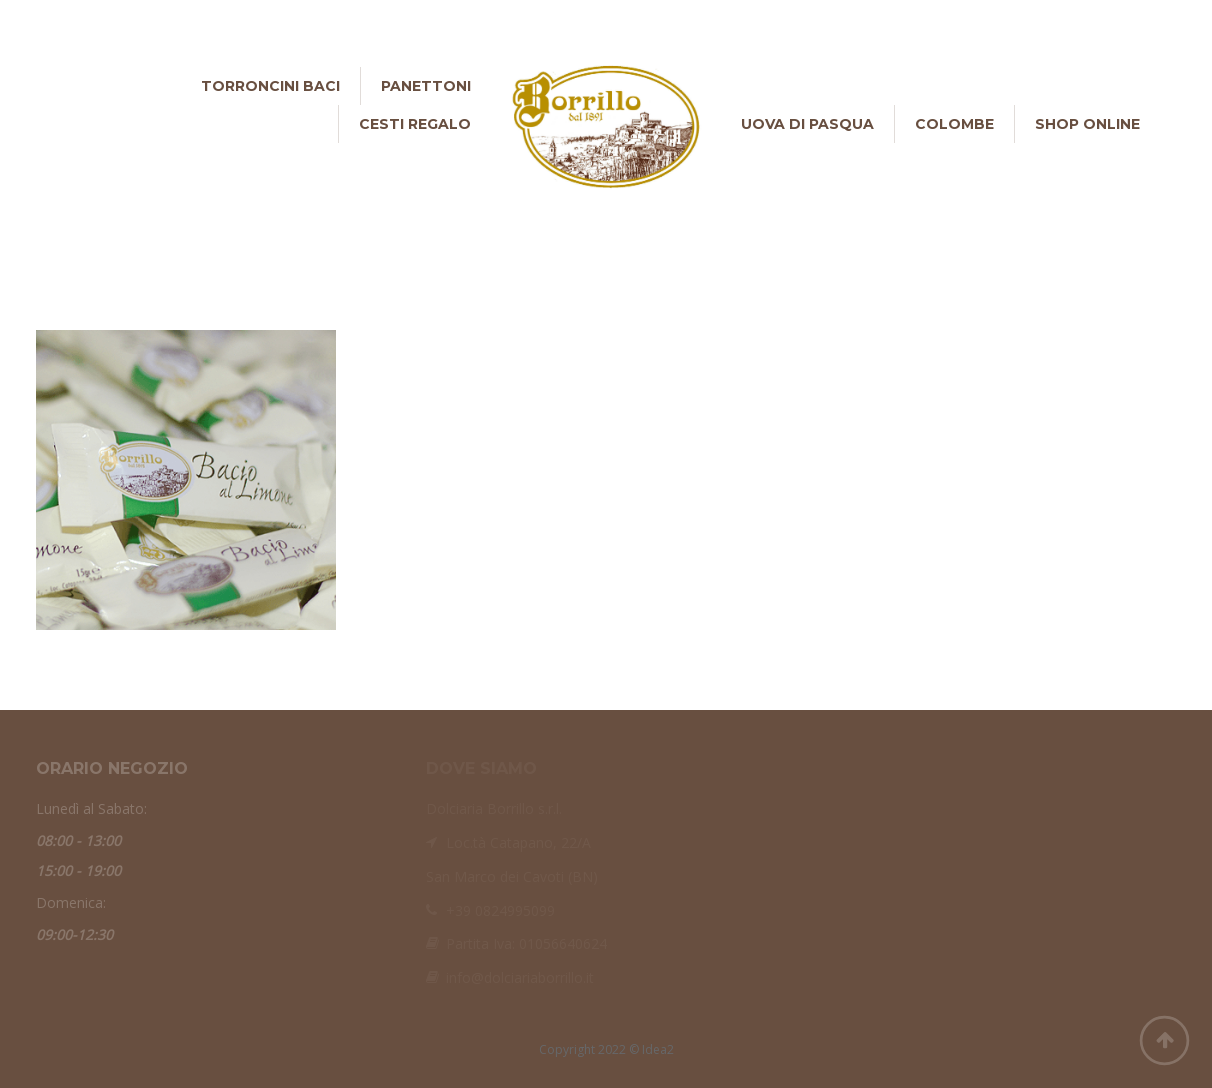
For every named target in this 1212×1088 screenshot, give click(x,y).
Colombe (954, 124)
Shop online (1087, 124)
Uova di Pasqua (807, 124)
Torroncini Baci (270, 86)
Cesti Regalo (415, 124)
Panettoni (426, 86)
